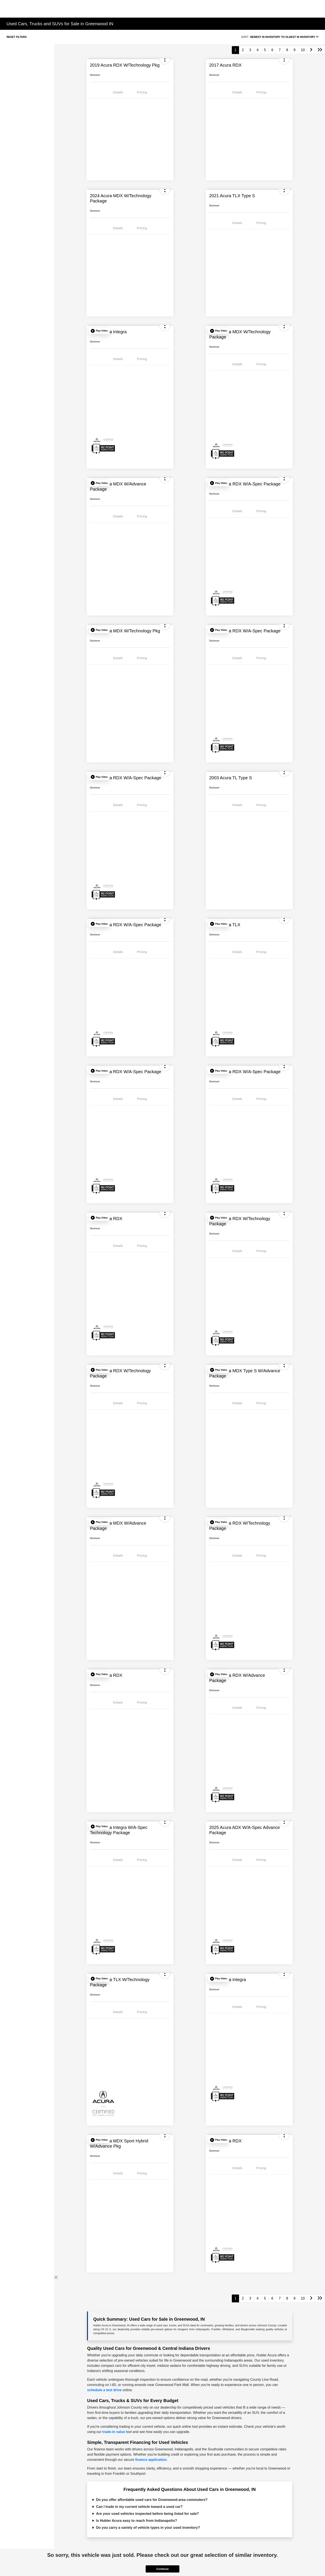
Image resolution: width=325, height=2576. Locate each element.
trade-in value (114, 2432)
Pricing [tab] (142, 92)
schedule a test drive (104, 2390)
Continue (162, 2569)
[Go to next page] (311, 50)
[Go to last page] (320, 50)
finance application (151, 2460)
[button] (99, 331)
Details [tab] (118, 92)
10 (303, 50)
